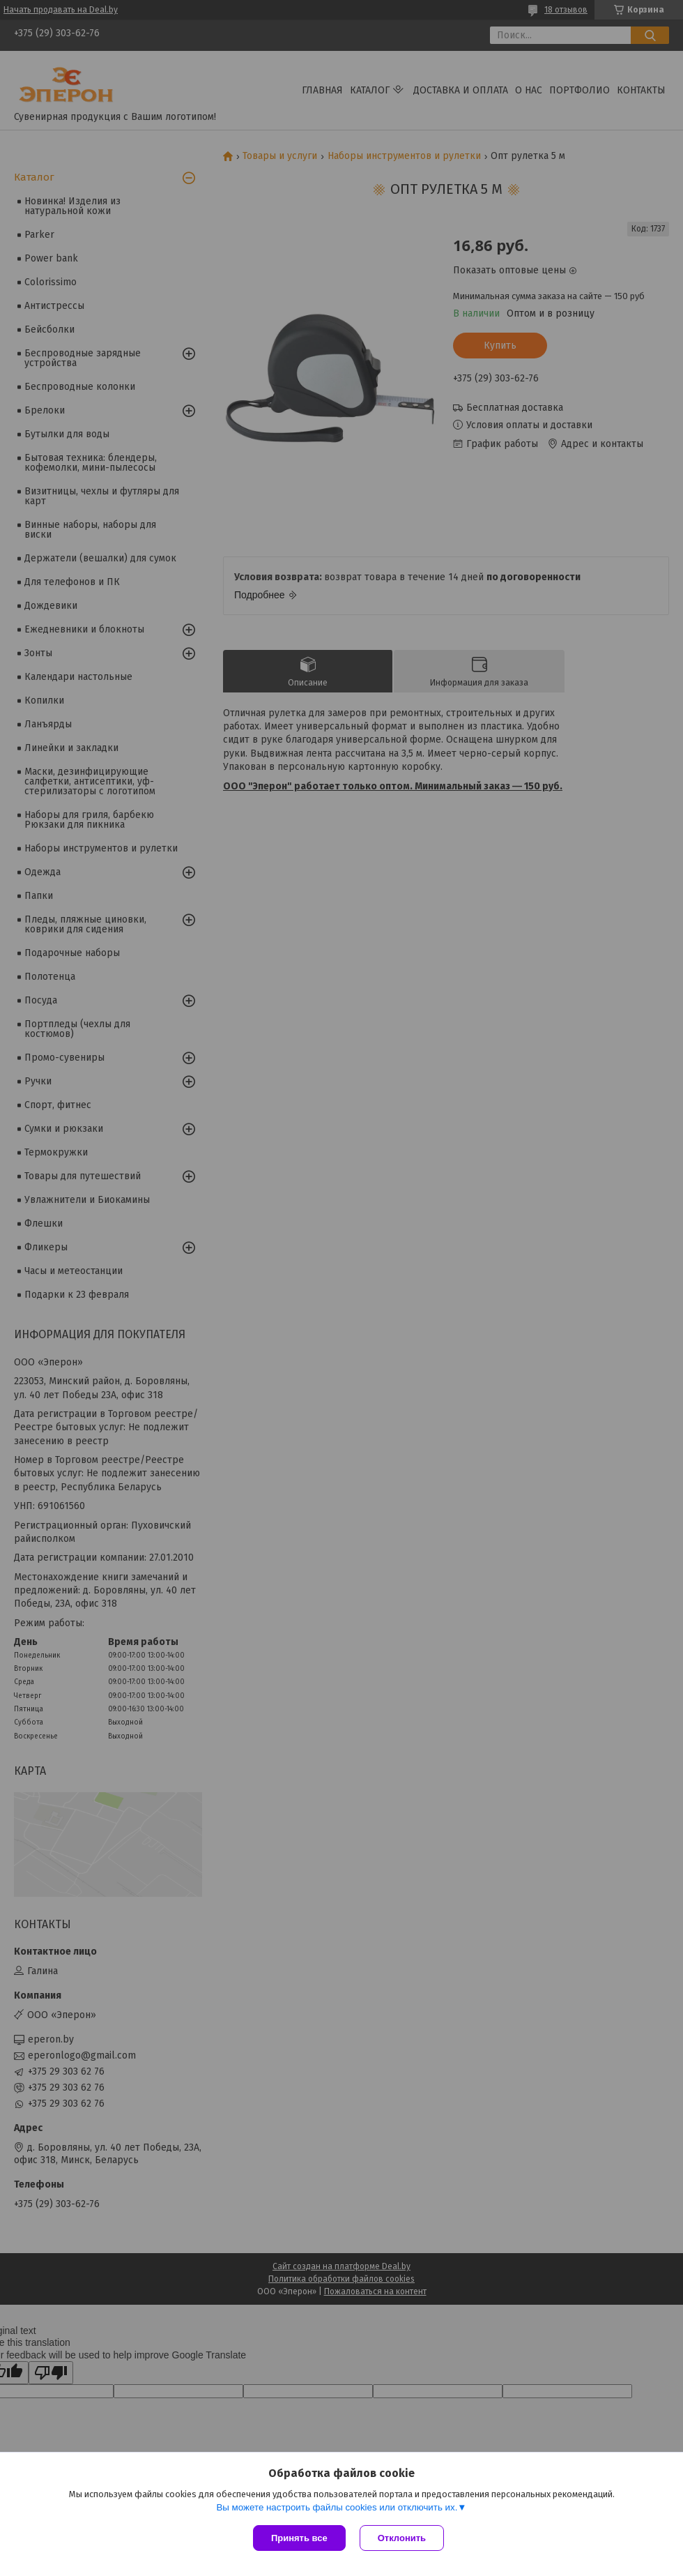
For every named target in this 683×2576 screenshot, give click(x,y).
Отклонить (402, 2538)
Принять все (299, 2538)
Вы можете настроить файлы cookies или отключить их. (336, 2507)
